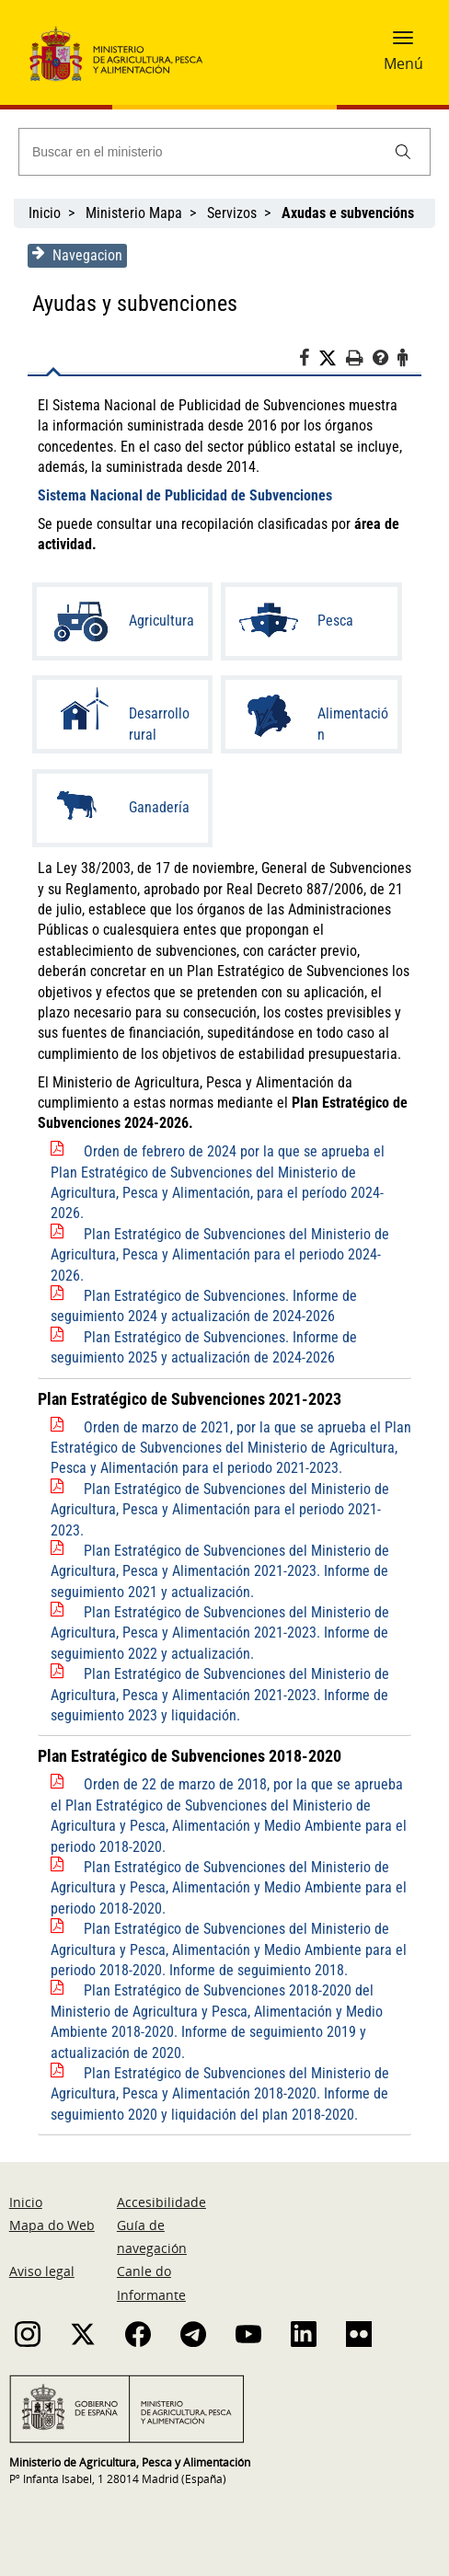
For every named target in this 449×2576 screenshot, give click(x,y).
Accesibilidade (161, 2202)
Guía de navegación (152, 2236)
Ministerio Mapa (134, 213)
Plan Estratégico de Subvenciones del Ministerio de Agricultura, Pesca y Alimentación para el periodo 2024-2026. (220, 1254)
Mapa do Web (52, 2225)
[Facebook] (308, 361)
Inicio (45, 213)
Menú (403, 63)
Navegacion (77, 255)
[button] (403, 43)
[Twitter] (332, 359)
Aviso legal (42, 2271)
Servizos (232, 213)
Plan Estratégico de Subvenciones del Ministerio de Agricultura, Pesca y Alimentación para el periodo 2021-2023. (220, 1509)
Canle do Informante (151, 2282)
